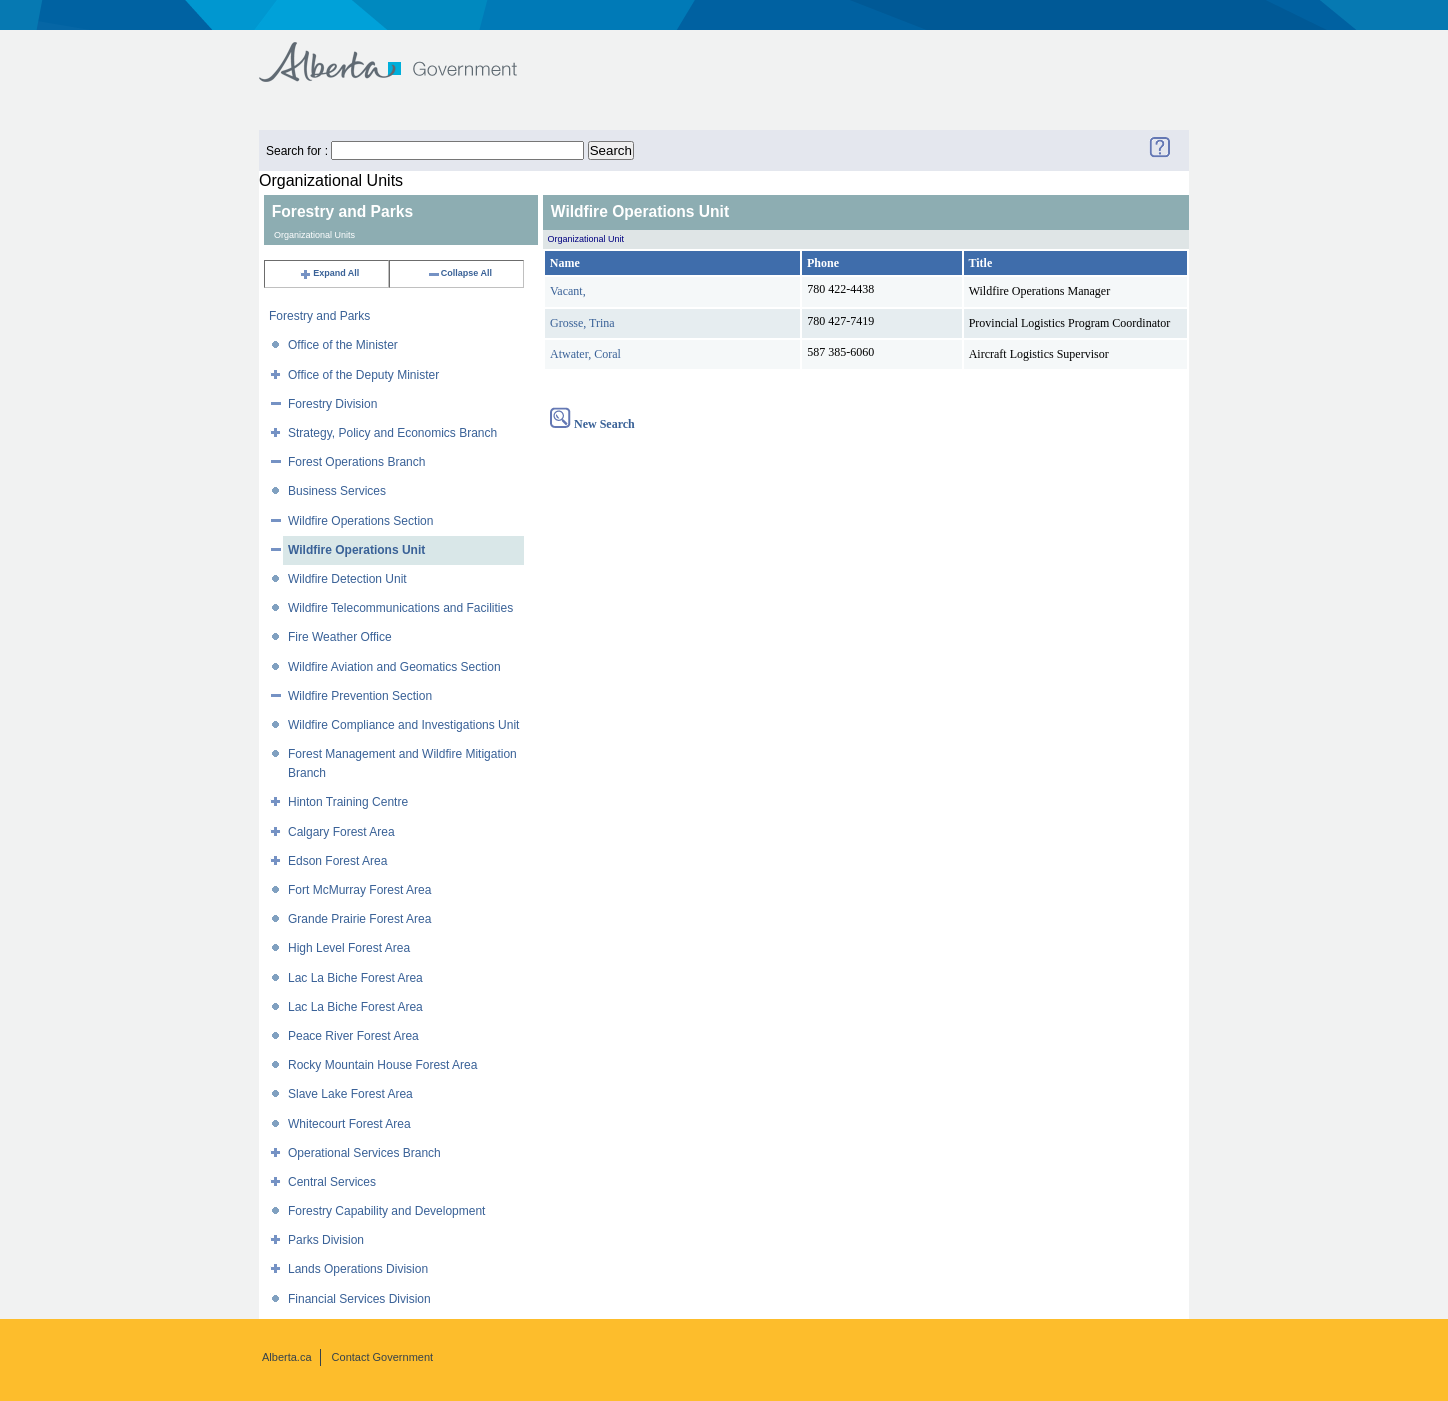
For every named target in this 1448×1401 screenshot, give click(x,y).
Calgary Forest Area (341, 832)
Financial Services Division (359, 1299)
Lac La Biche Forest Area (355, 978)
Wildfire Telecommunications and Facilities (400, 608)
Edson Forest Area (337, 861)
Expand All (329, 273)
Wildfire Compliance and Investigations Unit (403, 725)
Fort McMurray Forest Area (359, 890)
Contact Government (383, 1357)
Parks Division (326, 1240)
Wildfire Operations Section (360, 521)
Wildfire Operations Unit (356, 550)
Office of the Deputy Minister (363, 375)
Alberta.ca (287, 1357)
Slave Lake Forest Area (350, 1094)
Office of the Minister (343, 345)
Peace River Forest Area (353, 1036)
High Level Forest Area (349, 948)
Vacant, (568, 291)
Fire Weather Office (340, 637)
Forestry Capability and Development (386, 1211)
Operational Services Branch (364, 1153)
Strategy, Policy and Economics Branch (392, 433)
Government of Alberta (404, 52)
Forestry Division (332, 404)
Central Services (332, 1182)
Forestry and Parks (319, 316)
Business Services (337, 491)
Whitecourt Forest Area (349, 1124)
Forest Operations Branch (356, 462)
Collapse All (459, 273)
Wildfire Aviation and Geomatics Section (394, 667)
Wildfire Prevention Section (360, 696)
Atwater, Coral (585, 354)
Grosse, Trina (582, 323)
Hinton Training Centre (348, 802)
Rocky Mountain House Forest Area (382, 1065)
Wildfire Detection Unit (347, 579)
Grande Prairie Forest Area (359, 919)
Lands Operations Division (358, 1269)
